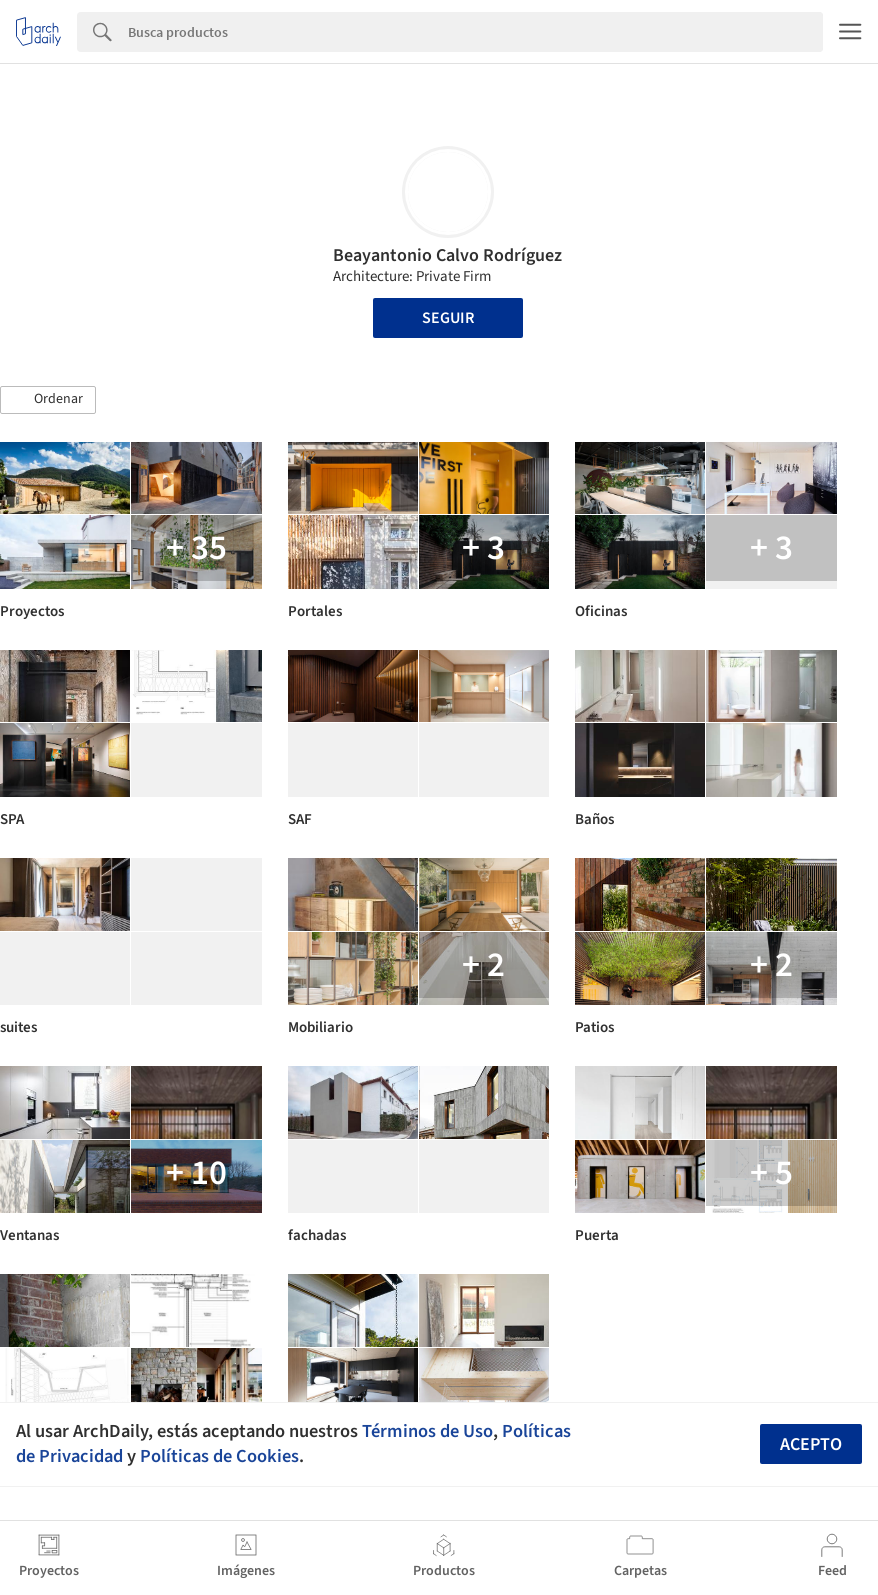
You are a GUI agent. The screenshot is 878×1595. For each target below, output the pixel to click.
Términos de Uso (427, 1431)
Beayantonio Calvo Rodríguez (447, 255)
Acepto (811, 1444)
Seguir (448, 318)
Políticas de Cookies (219, 1456)
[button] (48, 400)
